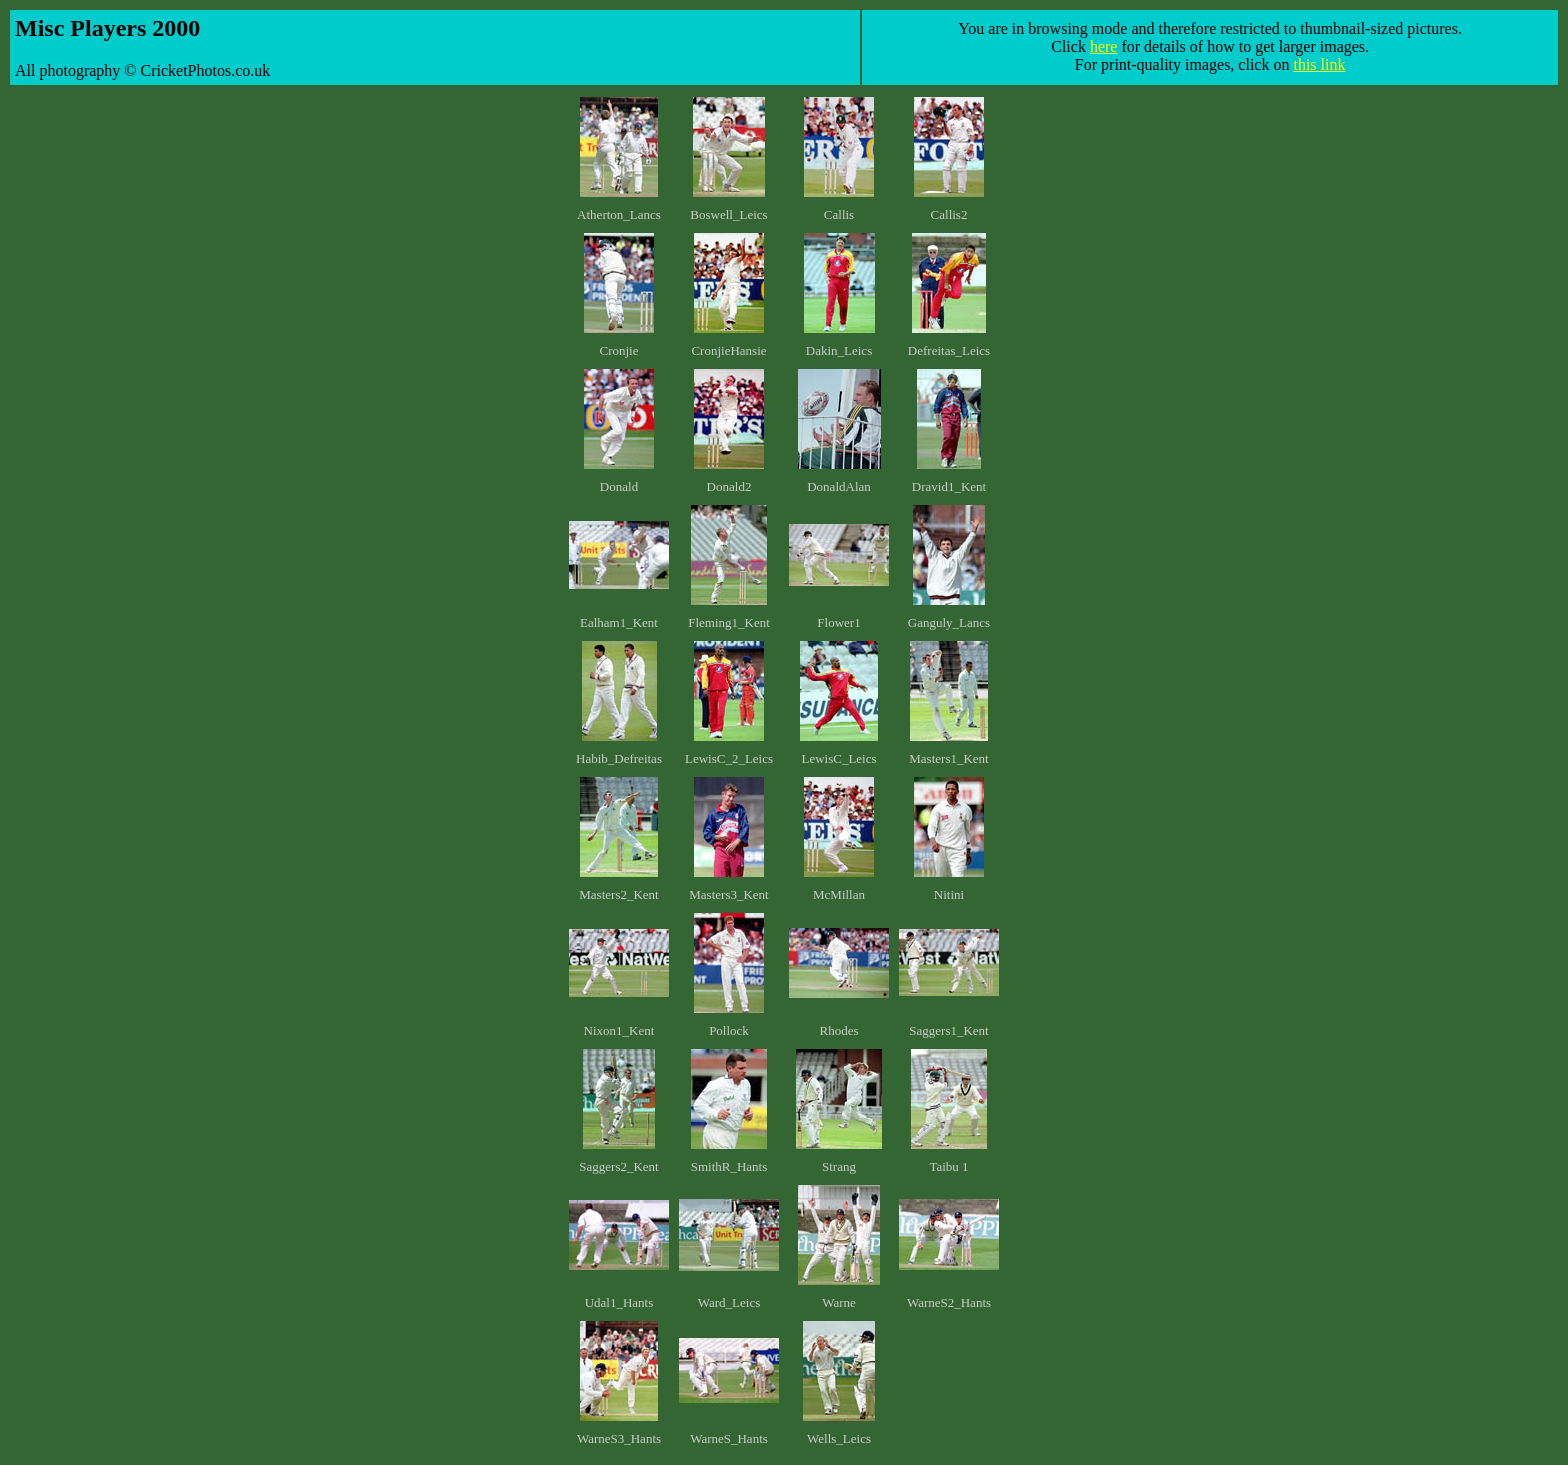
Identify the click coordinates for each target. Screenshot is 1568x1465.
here (1104, 46)
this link (1319, 64)
